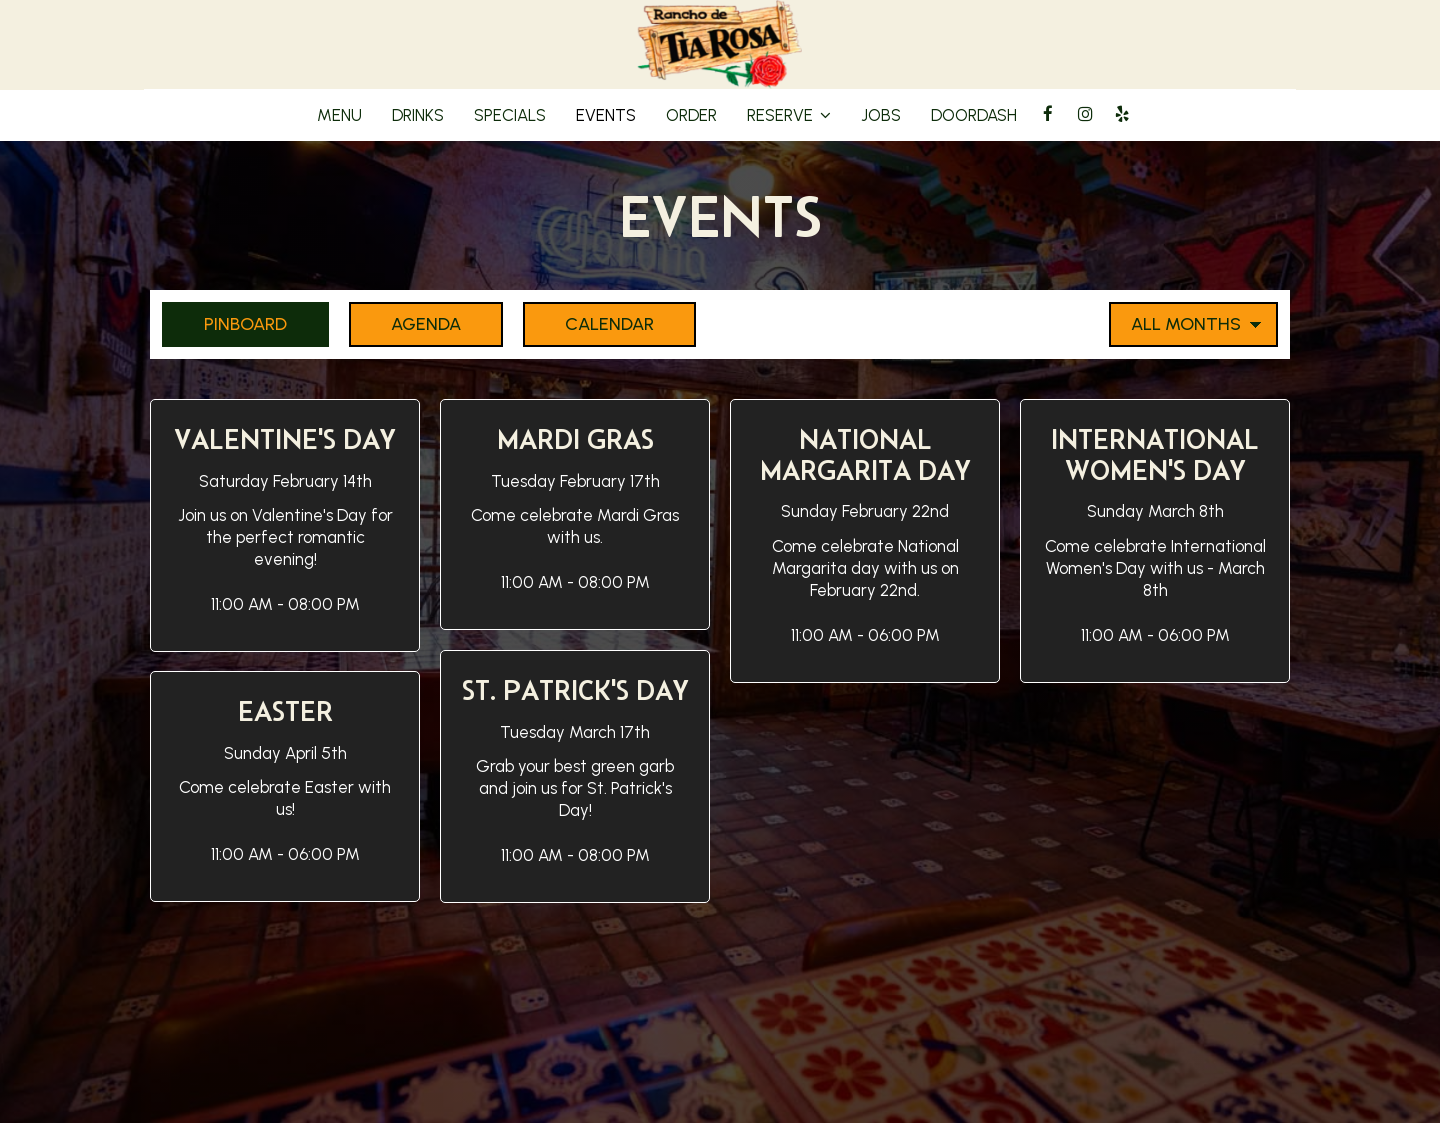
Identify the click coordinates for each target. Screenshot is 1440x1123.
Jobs (881, 115)
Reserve (789, 115)
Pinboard (224, 323)
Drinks (418, 115)
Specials (510, 115)
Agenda (405, 323)
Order (691, 115)
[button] (285, 525)
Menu (339, 115)
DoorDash (974, 115)
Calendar (588, 323)
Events (606, 115)
